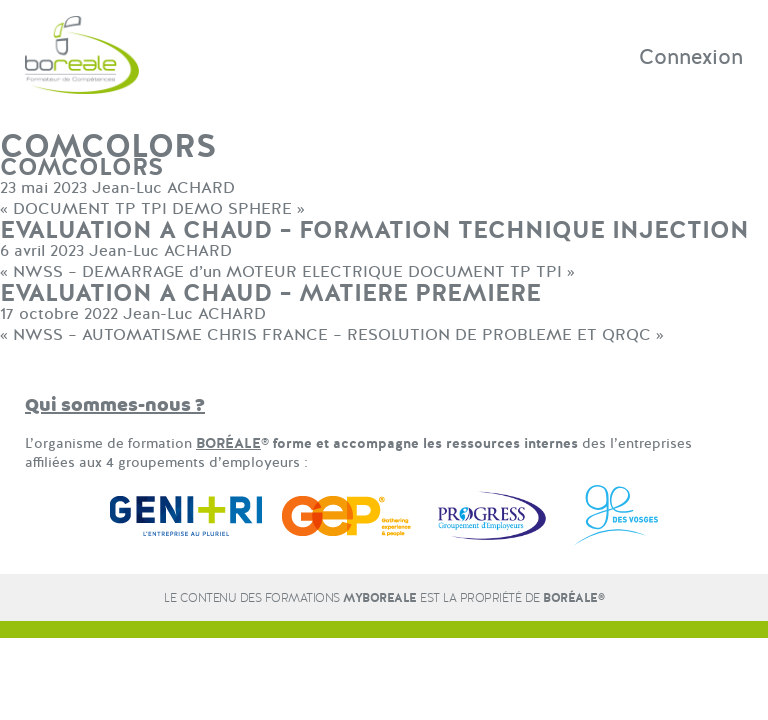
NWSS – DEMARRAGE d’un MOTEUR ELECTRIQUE (208, 272)
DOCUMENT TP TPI (90, 209)
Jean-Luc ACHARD (163, 188)
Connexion (691, 57)
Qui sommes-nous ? (115, 405)
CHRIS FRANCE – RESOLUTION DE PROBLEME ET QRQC (429, 335)
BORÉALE (228, 443)
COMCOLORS (81, 167)
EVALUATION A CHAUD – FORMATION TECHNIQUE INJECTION (374, 230)
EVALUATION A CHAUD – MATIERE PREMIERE (270, 293)
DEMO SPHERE (232, 209)
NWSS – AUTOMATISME (107, 335)
